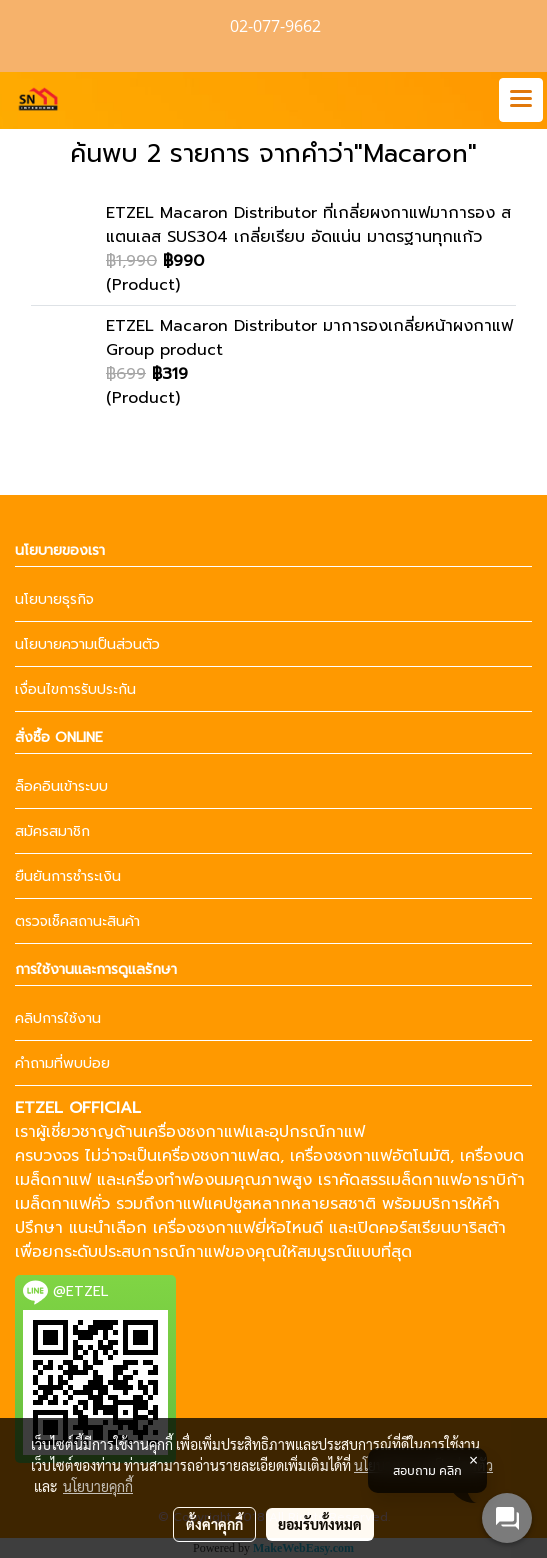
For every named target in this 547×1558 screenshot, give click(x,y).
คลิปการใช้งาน (58, 1018)
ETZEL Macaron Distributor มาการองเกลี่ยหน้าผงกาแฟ (309, 326)
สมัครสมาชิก (52, 831)
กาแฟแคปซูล (208, 1204)
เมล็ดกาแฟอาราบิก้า (455, 1180)
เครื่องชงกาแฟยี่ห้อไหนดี (238, 1228)
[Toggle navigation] (521, 100)
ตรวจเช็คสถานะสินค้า (77, 921)
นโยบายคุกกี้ (98, 1486)
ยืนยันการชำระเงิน (68, 876)
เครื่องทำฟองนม (177, 1180)
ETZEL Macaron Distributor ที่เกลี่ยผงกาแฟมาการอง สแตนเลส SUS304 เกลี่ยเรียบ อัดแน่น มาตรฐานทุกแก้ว (308, 225)
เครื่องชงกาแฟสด (218, 1156)
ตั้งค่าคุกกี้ (214, 1524)
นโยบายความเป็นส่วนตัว (87, 644)
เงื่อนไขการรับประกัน (75, 689)
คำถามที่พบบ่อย (62, 1063)
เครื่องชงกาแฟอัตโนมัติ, (372, 1156)
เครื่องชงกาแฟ (194, 1132)
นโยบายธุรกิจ (54, 599)
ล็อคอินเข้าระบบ (61, 786)
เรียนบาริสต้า (461, 1228)
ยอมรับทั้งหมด (320, 1524)
